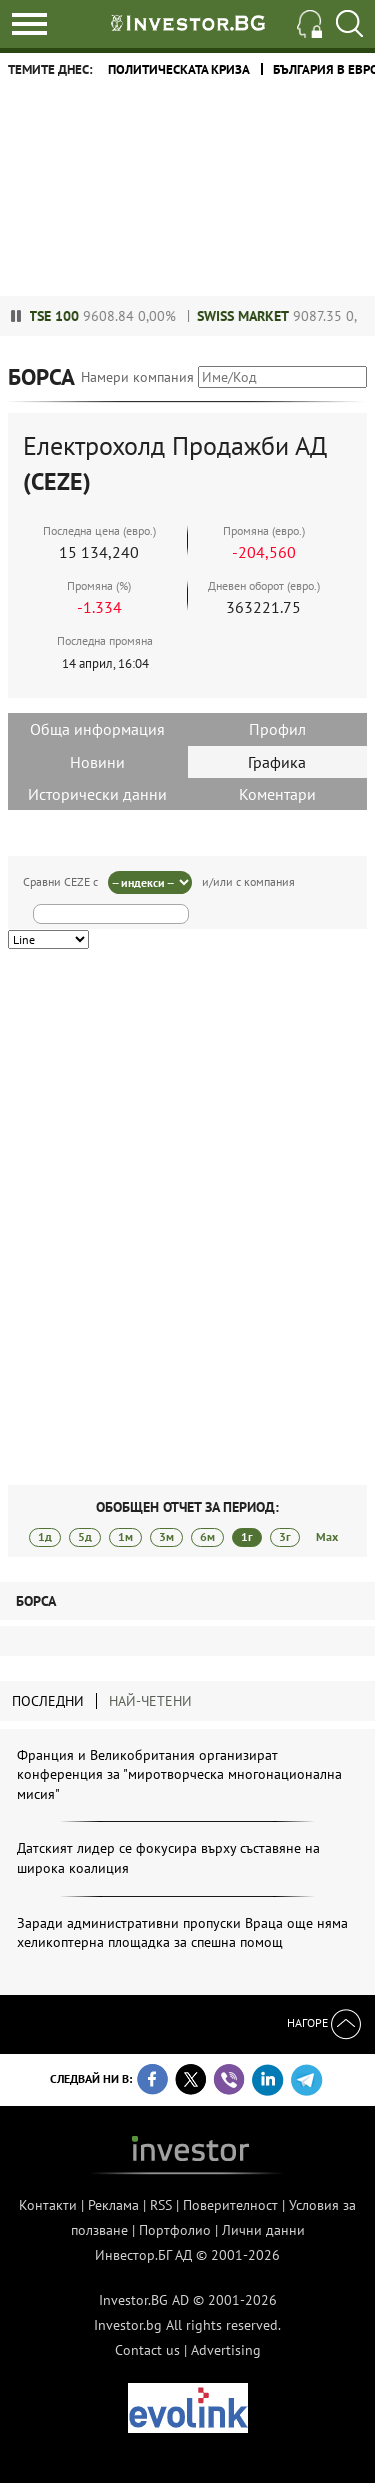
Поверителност (230, 2205)
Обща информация (97, 729)
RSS (161, 2205)
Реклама (113, 2205)
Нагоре (324, 2022)
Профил (277, 729)
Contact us (147, 2350)
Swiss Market (254, 316)
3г (285, 1536)
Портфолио (175, 2230)
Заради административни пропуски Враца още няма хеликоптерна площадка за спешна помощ (182, 1933)
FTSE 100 (61, 316)
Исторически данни (97, 794)
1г (247, 1536)
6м (207, 1536)
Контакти (48, 2205)
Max (327, 1536)
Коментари (277, 794)
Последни (48, 1701)
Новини (97, 762)
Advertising (226, 2350)
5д (85, 1536)
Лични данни (263, 2230)
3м (166, 1536)
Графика (277, 762)
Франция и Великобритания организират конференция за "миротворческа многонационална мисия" (179, 1774)
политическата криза (179, 69)
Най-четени (150, 1701)
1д (45, 1536)
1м (125, 1536)
